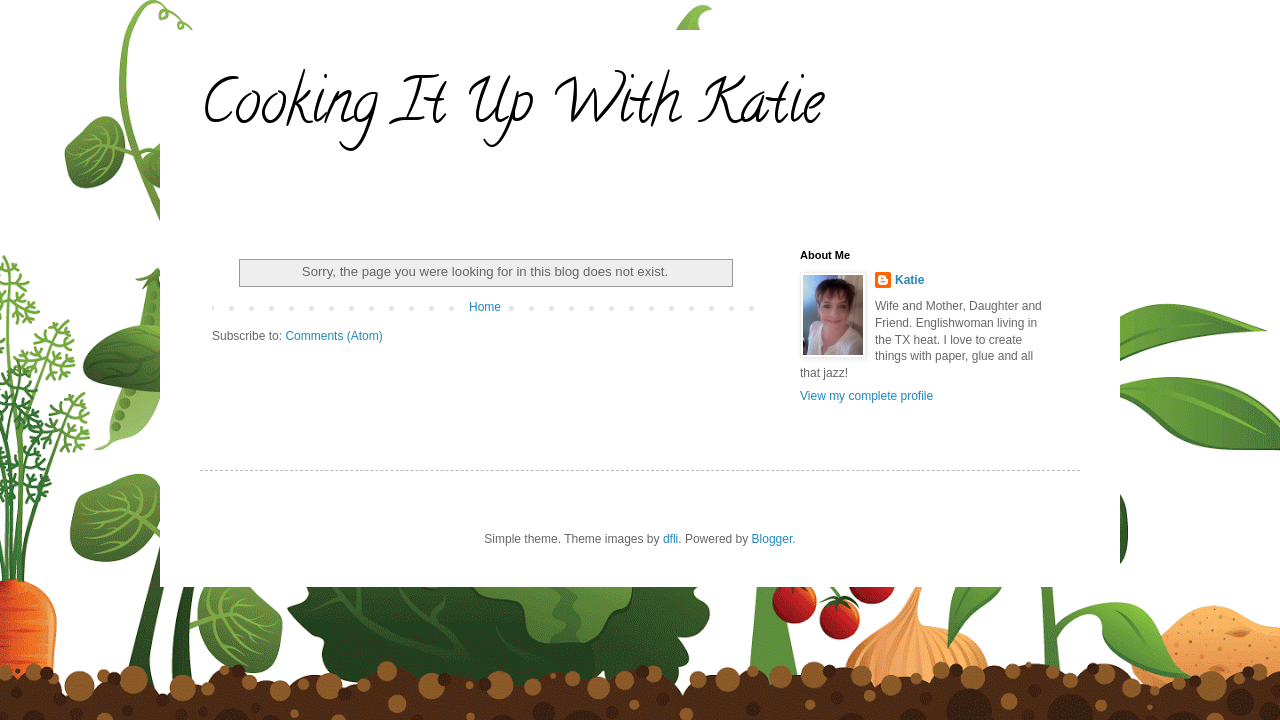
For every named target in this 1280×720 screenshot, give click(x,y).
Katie (909, 280)
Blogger (772, 539)
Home (485, 307)
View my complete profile (866, 396)
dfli (670, 539)
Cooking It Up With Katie (511, 109)
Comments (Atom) (333, 336)
